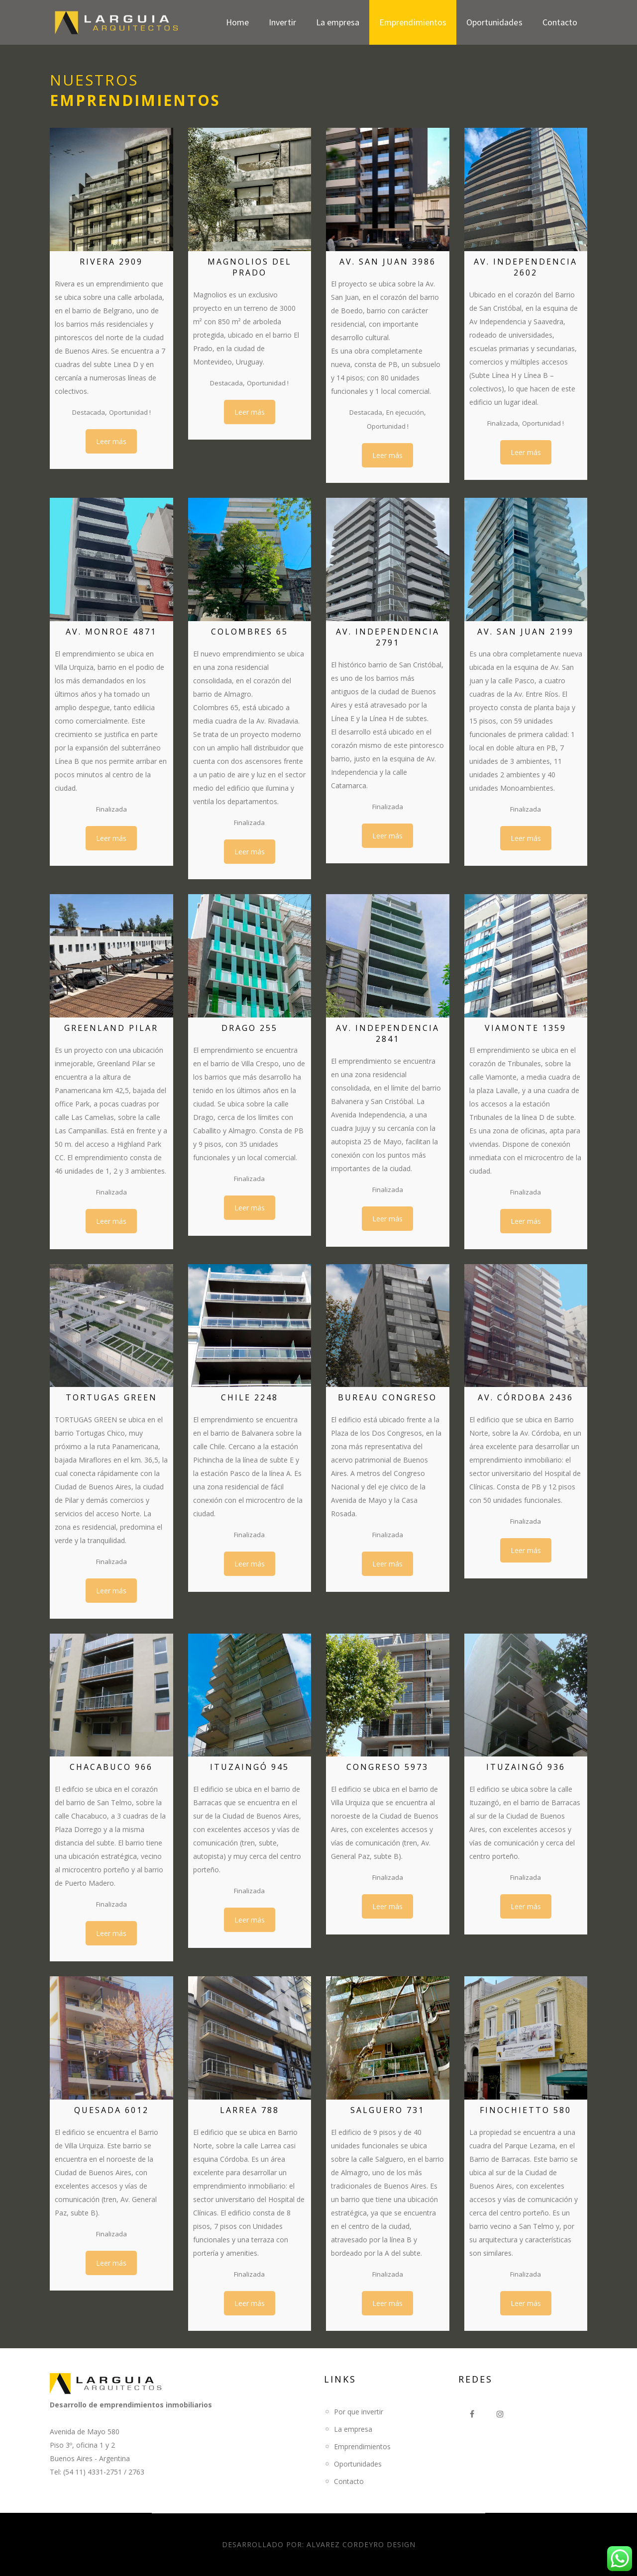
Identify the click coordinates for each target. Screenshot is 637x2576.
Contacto (559, 22)
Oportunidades (494, 22)
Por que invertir (358, 2411)
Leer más (111, 441)
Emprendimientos (412, 22)
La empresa (338, 22)
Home (237, 22)
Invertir (282, 22)
